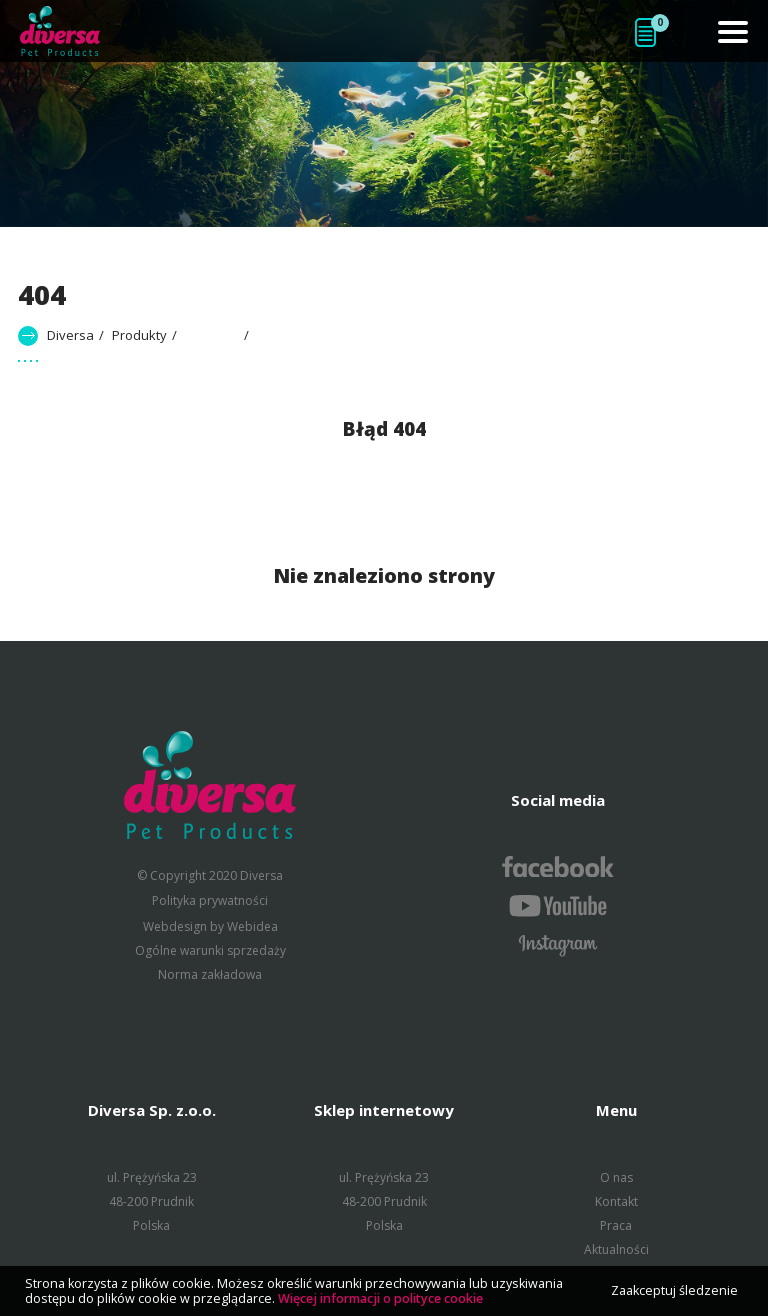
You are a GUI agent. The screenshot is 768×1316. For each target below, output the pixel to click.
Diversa (70, 335)
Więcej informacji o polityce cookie (380, 1298)
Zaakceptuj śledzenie (674, 1290)
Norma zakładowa (210, 974)
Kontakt (616, 1201)
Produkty (139, 335)
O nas (616, 1177)
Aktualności (616, 1249)
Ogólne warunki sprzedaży (210, 950)
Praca (616, 1225)
